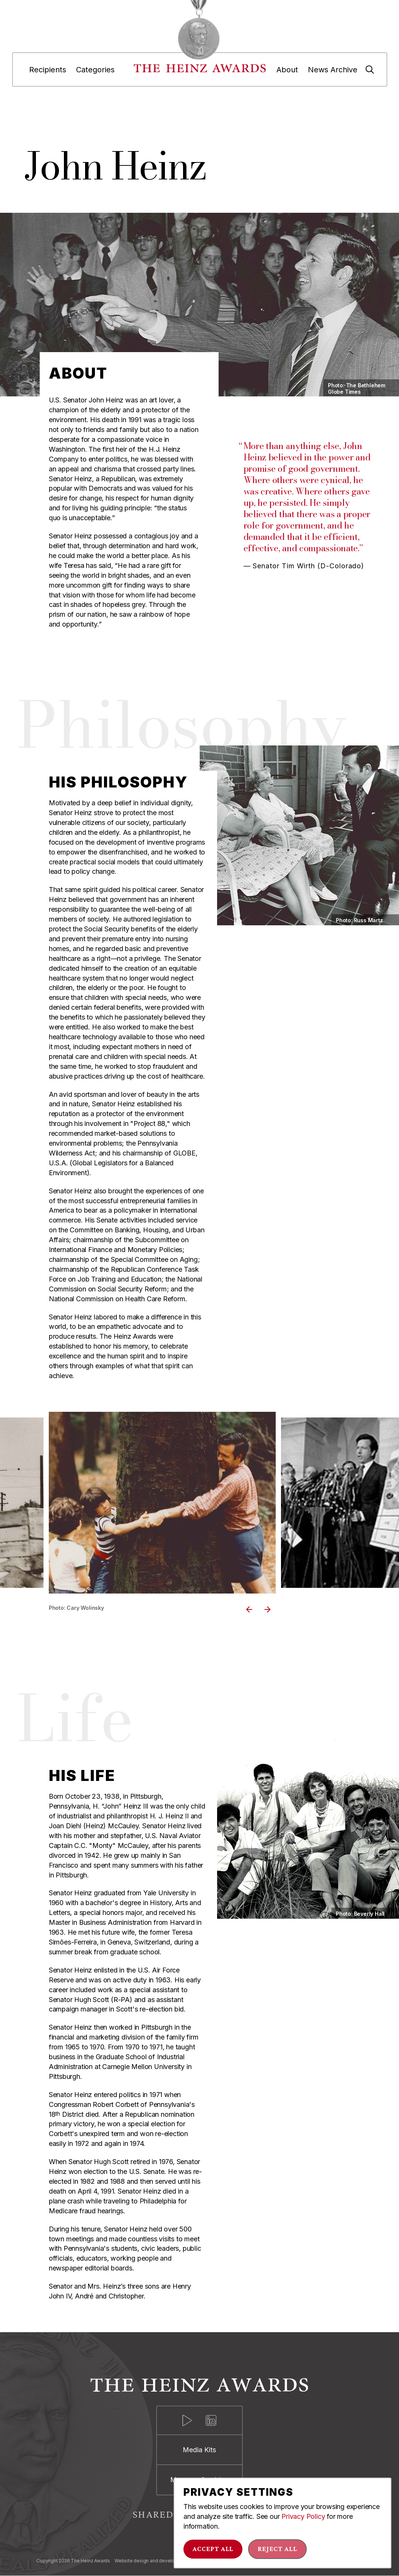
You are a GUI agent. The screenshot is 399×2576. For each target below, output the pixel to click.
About (287, 69)
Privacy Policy (303, 2516)
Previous (250, 1609)
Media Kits (199, 2450)
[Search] (369, 69)
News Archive (332, 69)
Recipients (47, 69)
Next (268, 1609)
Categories (95, 69)
